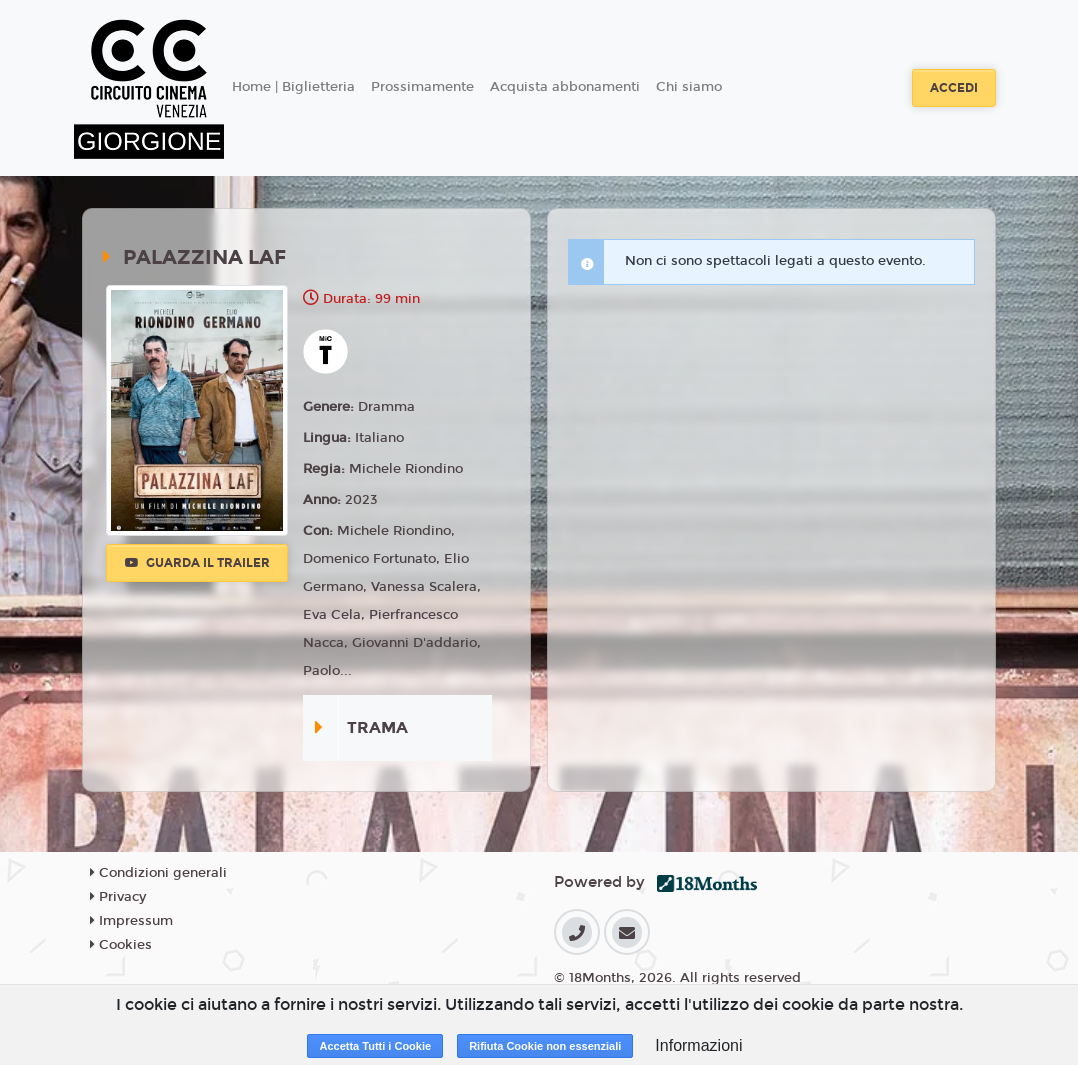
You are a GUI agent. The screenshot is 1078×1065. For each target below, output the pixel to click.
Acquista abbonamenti (565, 87)
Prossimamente (422, 87)
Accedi (954, 88)
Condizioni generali (158, 873)
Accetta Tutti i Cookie (375, 1046)
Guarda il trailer (197, 563)
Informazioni (698, 1045)
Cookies (121, 945)
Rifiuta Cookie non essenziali (545, 1046)
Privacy (118, 897)
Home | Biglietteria (293, 87)
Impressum (131, 921)
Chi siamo (689, 87)
